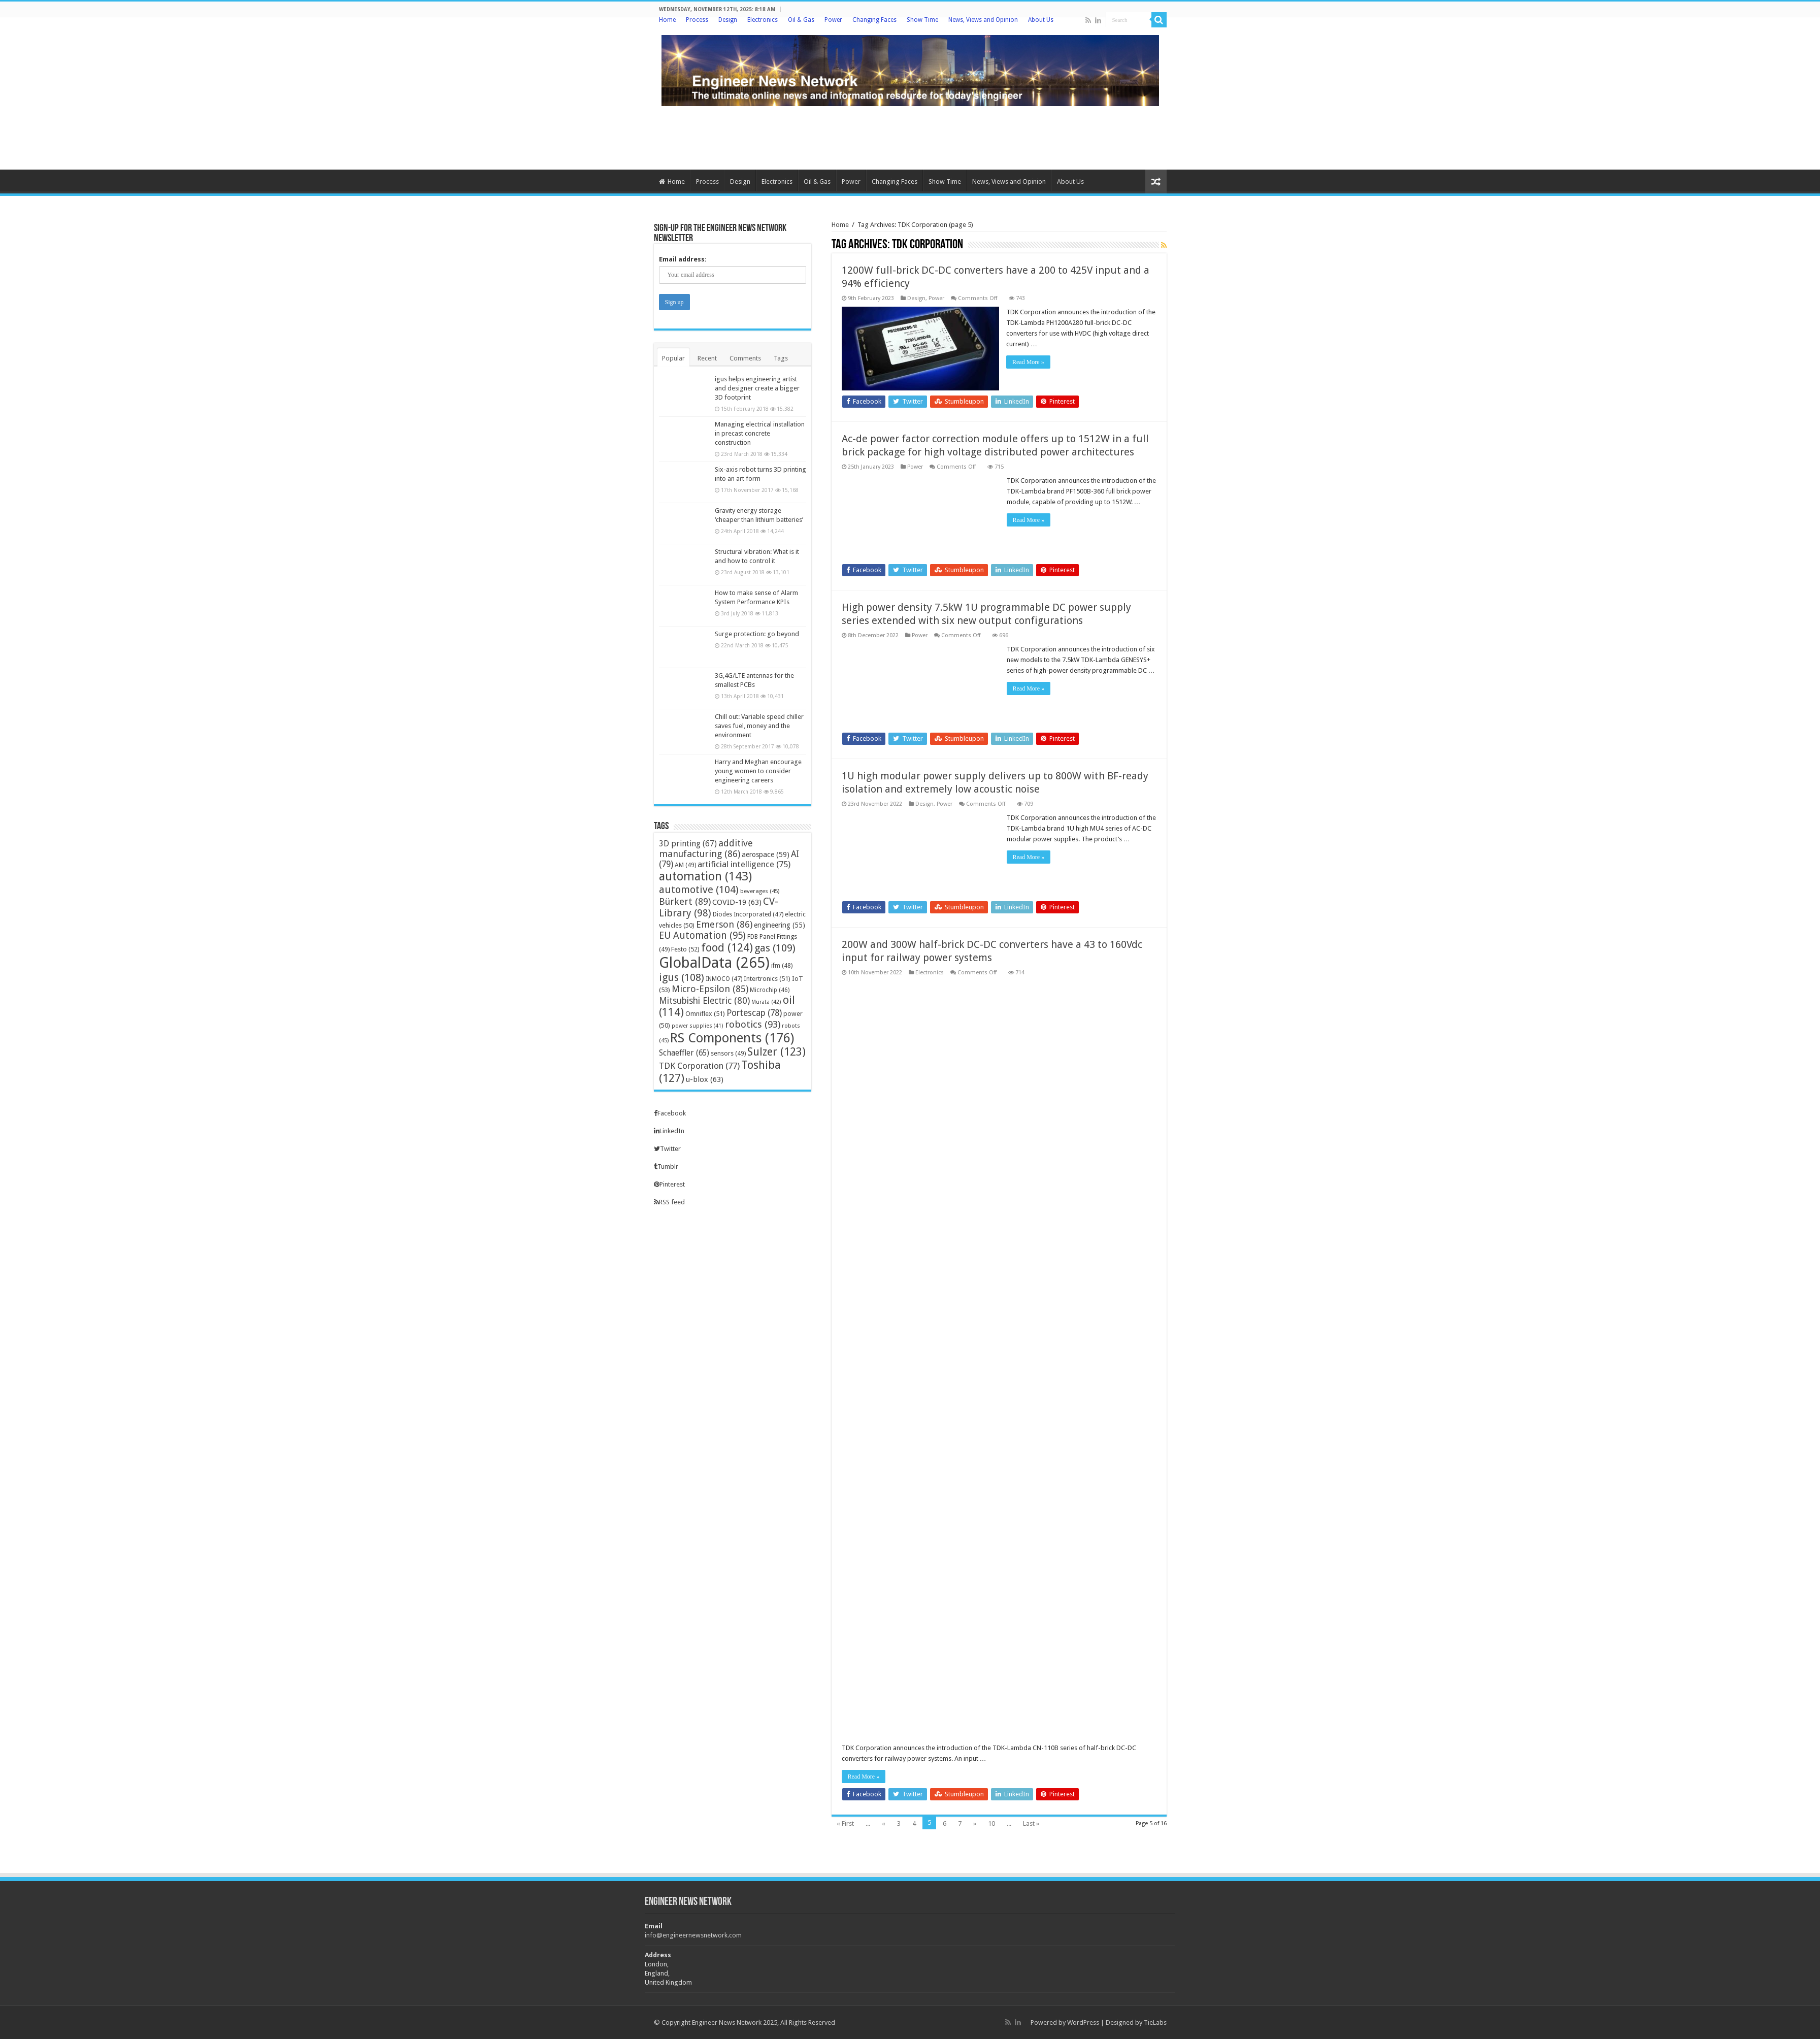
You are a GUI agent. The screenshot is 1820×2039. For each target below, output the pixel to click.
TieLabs (1155, 2022)
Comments (745, 358)
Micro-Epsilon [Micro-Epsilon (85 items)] (710, 988)
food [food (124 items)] (727, 947)
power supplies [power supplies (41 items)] (697, 1026)
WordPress (1083, 2022)
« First (845, 1823)
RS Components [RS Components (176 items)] (732, 1037)
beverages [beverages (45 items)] (759, 891)
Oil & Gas (801, 19)
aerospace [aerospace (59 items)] (765, 854)
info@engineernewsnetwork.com (693, 1935)
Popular (673, 358)
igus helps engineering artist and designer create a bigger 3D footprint (757, 388)
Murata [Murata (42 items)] (766, 1002)
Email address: (683, 259)
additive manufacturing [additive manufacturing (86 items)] (706, 848)
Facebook (670, 1113)
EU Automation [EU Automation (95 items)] (702, 935)
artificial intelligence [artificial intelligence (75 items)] (744, 864)
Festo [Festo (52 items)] (685, 949)
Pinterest (669, 1184)
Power (833, 19)
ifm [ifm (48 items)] (781, 965)
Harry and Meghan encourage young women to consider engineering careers (758, 771)
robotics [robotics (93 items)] (752, 1024)
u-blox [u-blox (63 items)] (704, 1079)
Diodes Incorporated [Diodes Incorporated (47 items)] (748, 914)
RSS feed (669, 1202)
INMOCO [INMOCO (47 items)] (724, 978)
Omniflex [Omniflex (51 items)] (705, 1013)
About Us (1040, 19)
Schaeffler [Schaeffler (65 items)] (684, 1053)
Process (697, 19)
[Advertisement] (910, 136)
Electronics (762, 19)
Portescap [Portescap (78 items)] (754, 1013)
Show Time (922, 19)
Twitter (667, 1149)
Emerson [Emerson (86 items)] (724, 924)
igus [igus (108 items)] (681, 977)
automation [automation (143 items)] (705, 876)
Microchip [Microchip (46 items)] (769, 990)
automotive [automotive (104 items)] (699, 889)
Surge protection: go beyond (757, 634)
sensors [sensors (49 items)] (728, 1053)
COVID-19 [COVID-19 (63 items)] (737, 902)
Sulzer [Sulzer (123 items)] (776, 1051)
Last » (1031, 1823)
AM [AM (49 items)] (685, 865)
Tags (781, 358)
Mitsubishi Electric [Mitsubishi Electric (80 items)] (704, 1001)
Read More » (1029, 362)
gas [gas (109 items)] (775, 948)
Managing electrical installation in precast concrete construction (760, 433)
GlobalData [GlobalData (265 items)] (714, 962)
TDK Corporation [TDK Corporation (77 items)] (699, 1066)
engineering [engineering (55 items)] (779, 925)
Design (727, 19)
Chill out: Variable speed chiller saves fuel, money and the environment (759, 726)
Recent (707, 358)
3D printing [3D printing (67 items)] (688, 843)
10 (991, 1823)
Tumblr (666, 1166)
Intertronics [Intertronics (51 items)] (767, 978)
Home (667, 19)
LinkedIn (669, 1131)
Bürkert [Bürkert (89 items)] (685, 901)
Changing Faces (874, 19)
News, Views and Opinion (983, 19)
